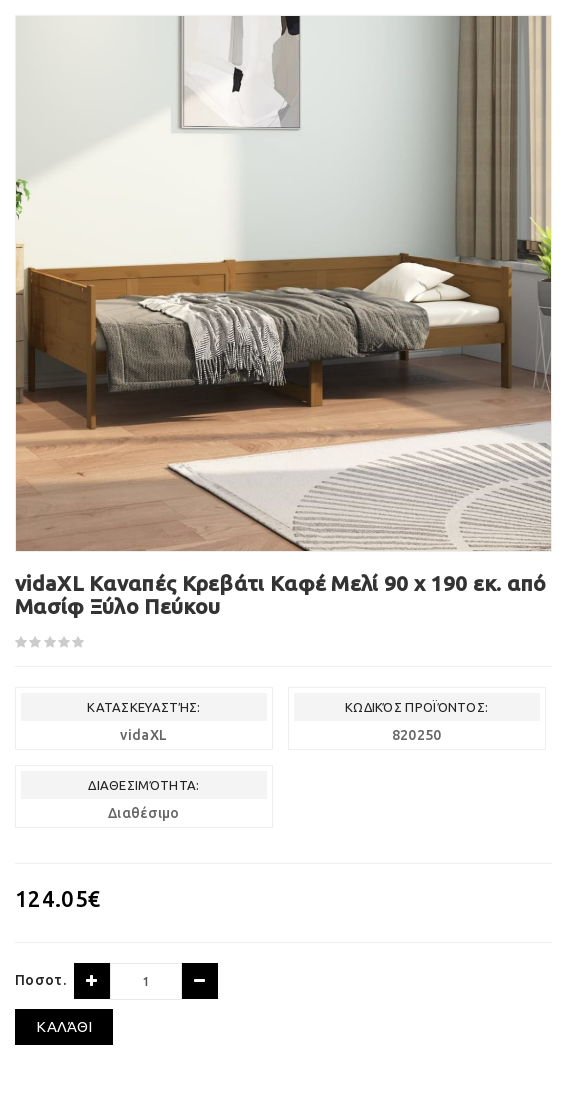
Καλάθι (64, 1026)
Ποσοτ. (40, 980)
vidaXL (143, 735)
